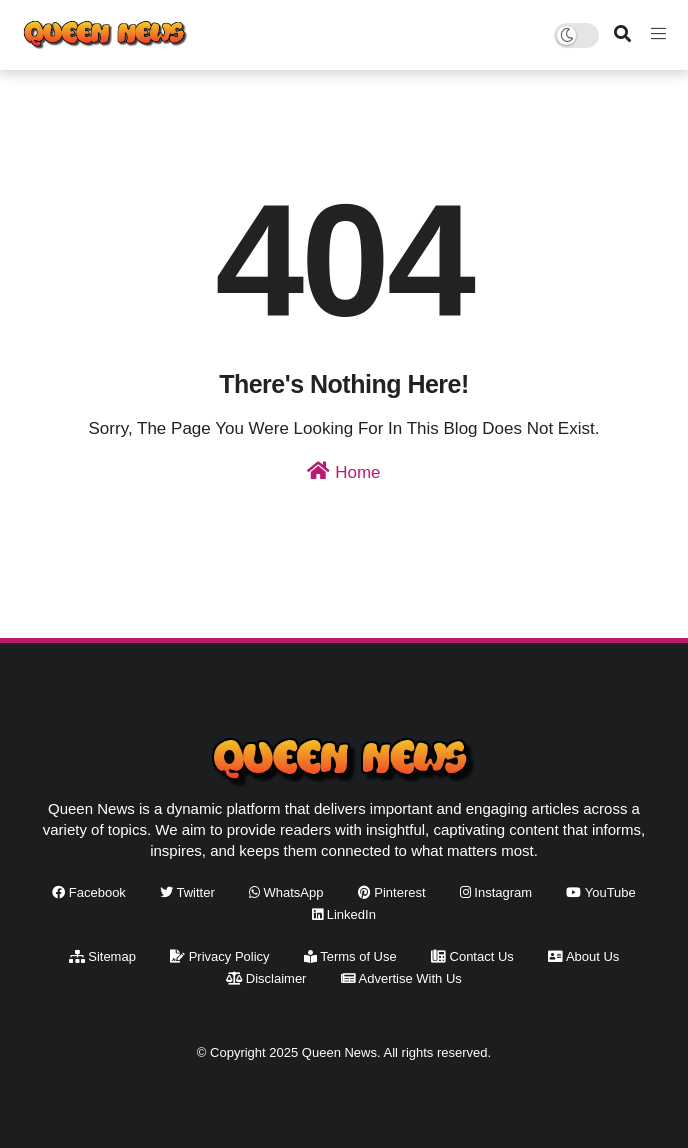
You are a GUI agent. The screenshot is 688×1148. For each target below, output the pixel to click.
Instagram (496, 892)
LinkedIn (344, 914)
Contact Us (472, 956)
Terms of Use (350, 956)
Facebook (89, 892)
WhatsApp (286, 892)
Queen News (339, 1052)
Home (343, 471)
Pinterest (392, 892)
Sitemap (102, 956)
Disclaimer (266, 978)
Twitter (187, 892)
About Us (583, 956)
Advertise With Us (401, 978)
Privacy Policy (220, 956)
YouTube (600, 892)
